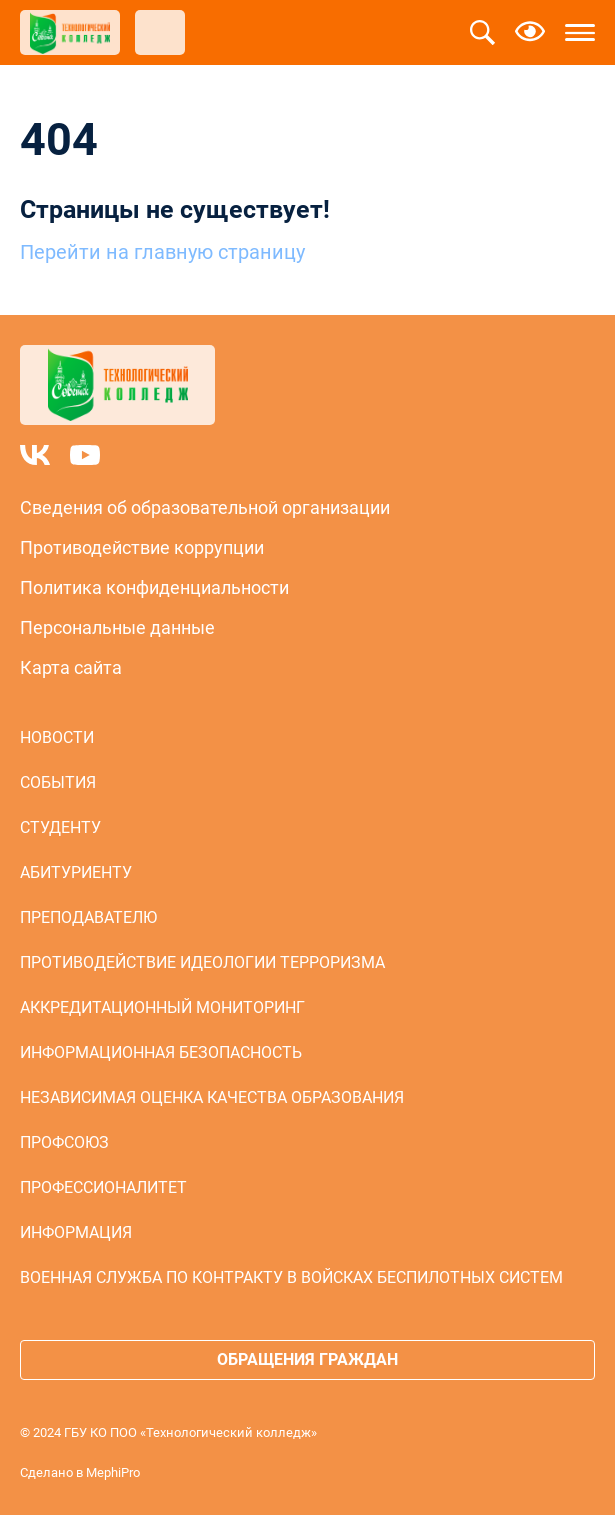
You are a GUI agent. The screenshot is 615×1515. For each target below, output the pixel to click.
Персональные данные (117, 627)
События (58, 782)
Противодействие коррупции (142, 547)
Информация (76, 1232)
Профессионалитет (103, 1187)
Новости (57, 737)
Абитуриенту (76, 872)
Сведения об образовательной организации (205, 507)
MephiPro (113, 1472)
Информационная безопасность (161, 1052)
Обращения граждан (307, 1359)
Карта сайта (71, 667)
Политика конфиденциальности (154, 587)
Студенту (60, 827)
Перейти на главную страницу (162, 252)
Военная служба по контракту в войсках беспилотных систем (291, 1277)
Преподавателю (88, 917)
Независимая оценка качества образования (212, 1097)
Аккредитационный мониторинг (162, 1007)
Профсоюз (64, 1142)
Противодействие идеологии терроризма (202, 962)
